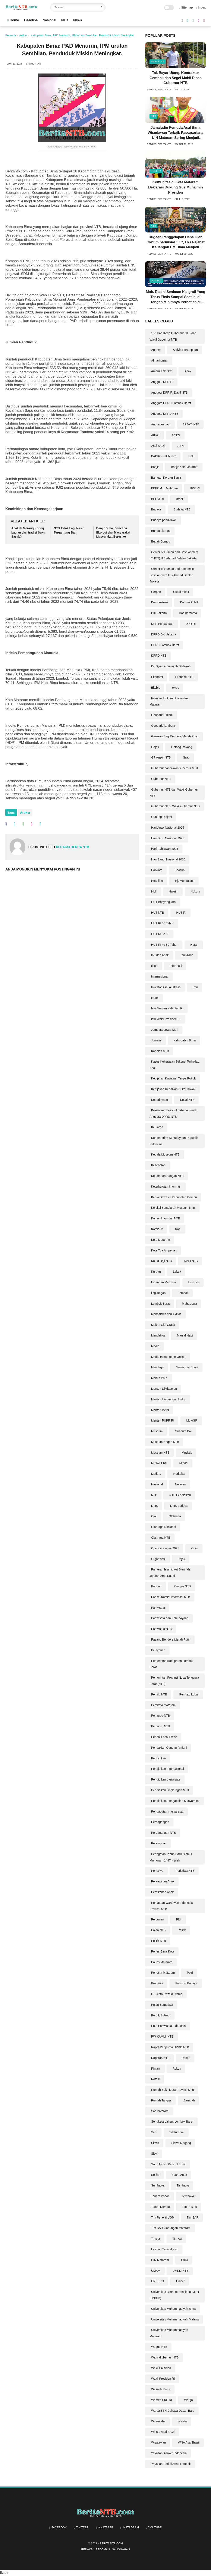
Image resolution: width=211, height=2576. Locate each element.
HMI (154, 891)
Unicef (180, 2281)
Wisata (182, 2421)
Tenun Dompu (160, 2206)
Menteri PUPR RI (162, 1420)
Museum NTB (160, 1452)
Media (155, 1346)
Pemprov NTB (160, 1715)
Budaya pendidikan (164, 520)
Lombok (156, 280)
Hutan (194, 944)
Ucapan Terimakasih (164, 2249)
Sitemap (186, 7)
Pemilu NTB (159, 1694)
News (77, 20)
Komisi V (157, 1229)
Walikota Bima (160, 2389)
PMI (179, 1919)
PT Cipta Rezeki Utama (166, 1994)
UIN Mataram (160, 2260)
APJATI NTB (191, 424)
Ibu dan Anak (160, 955)
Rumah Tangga (161, 2100)
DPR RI (191, 623)
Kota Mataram (160, 1239)
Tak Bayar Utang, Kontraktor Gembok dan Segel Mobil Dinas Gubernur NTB (175, 78)
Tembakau (189, 2196)
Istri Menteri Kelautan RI (167, 1008)
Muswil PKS (159, 1463)
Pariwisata (158, 1607)
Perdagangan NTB (163, 1832)
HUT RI (181, 912)
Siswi (154, 2153)
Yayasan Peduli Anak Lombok (171, 2464)
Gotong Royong (181, 747)
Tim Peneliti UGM (162, 2217)
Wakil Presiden (161, 2368)
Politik (156, 171)
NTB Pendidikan (180, 1495)
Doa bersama (188, 613)
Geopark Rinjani (162, 715)
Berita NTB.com (111, 2543)
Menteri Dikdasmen (164, 1388)
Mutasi (183, 1463)
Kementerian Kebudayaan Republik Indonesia (173, 1141)
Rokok (177, 2068)
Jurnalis (156, 1040)
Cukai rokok (181, 592)
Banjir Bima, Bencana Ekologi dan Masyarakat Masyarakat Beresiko (113, 532)
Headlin (179, 870)
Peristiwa (157, 1870)
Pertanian (157, 1919)
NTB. (154, 1505)
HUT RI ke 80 (160, 934)
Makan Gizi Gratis (163, 1324)
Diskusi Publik (189, 602)
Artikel (155, 435)
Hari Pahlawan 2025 (164, 848)
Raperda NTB (160, 2058)
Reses (186, 2058)
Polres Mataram (161, 1962)
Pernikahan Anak (162, 1892)
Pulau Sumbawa (162, 2004)
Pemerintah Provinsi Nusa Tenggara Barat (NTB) (174, 1681)
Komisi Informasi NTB (165, 1218)
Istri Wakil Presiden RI (165, 1019)
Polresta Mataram (163, 1972)
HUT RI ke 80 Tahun (164, 944)
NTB (64, 20)
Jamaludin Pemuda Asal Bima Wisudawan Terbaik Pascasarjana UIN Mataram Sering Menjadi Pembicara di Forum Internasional (175, 132)
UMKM (155, 2270)
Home (13, 20)
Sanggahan (121, 2549)
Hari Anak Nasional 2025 (167, 827)
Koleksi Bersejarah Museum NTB (173, 1207)
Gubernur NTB (161, 779)
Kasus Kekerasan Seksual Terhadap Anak (174, 1065)
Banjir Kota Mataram (184, 467)
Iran (195, 987)
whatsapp (105, 2527)
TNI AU (177, 2238)
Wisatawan (158, 2442)
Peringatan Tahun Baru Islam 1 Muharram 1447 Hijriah (170, 1857)
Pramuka (157, 1983)
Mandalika (158, 1335)
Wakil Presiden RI (163, 2378)
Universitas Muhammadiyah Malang (175, 2319)
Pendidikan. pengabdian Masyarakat (175, 1801)
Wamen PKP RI (161, 2400)
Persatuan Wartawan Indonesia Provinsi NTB (171, 1906)
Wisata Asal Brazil (163, 2431)
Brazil (179, 499)
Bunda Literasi (160, 530)
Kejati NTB (187, 1099)
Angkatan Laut (160, 424)
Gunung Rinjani (161, 817)
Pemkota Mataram (163, 1705)
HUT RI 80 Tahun (162, 923)
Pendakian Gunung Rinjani (169, 1747)
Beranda (10, 35)
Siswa (155, 2143)
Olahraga (175, 1516)
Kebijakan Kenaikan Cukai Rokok (173, 1089)
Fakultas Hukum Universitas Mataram (168, 701)
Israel (154, 998)
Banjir (155, 467)
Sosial (155, 2174)
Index (201, 7)
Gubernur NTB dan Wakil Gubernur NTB (173, 793)
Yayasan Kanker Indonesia (169, 2453)
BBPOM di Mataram (164, 488)
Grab (186, 757)
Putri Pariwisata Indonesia (168, 2026)
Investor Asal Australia (166, 987)
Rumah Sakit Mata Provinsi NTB (172, 2089)
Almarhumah (159, 360)
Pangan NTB (182, 1586)
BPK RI (195, 488)
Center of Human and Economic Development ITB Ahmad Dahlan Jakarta (171, 575)
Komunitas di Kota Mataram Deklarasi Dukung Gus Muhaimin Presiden (175, 187)
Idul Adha (187, 955)
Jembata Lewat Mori (164, 1029)
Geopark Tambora (163, 725)
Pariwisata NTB (161, 1629)
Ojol (154, 1516)
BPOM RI (157, 499)
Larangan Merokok (163, 1282)
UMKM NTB (181, 2270)
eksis (175, 687)
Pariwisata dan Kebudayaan (169, 1618)
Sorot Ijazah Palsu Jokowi (168, 2164)
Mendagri (157, 1367)
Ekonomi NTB (184, 677)
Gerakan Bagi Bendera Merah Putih (175, 736)
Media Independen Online (168, 1357)
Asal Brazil (158, 445)
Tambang (183, 2185)
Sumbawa (157, 2185)
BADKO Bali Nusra (163, 456)
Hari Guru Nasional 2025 (167, 838)
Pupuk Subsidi (160, 2015)
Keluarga (157, 1127)
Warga (188, 2400)
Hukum (195, 891)
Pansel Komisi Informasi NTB (170, 1597)
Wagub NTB (159, 2346)
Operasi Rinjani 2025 (165, 1548)
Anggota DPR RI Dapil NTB (169, 392)
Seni (154, 2132)
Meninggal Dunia (187, 1367)
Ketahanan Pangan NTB (167, 1176)
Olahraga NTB (160, 1537)
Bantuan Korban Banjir (166, 477)
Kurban (156, 1271)
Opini (194, 1548)
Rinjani (155, 2068)
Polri (190, 1972)
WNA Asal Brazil (188, 2442)
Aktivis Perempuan (185, 349)
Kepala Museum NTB (165, 1154)
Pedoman (103, 2549)
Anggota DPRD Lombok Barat (171, 403)
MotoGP (191, 1420)
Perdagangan (160, 1822)
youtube (155, 2527)
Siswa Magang (181, 2143)
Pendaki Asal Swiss (164, 1737)
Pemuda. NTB (160, 1726)
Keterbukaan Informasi (166, 1186)
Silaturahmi (176, 2132)
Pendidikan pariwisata (165, 1779)
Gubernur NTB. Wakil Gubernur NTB (175, 806)
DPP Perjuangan (162, 623)
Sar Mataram (160, 2111)
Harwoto (156, 870)
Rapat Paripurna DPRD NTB (170, 2047)
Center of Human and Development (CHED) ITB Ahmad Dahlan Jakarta (173, 555)
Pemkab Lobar (189, 1694)
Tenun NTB (189, 2206)
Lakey (177, 1271)
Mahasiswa (189, 1303)
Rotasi (155, 2079)
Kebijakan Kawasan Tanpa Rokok (173, 1078)
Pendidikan (158, 1758)
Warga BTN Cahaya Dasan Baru (173, 2410)
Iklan (154, 965)
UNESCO (157, 2281)
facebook (59, 2527)
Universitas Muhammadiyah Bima (173, 2308)
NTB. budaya (179, 1505)
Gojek (155, 747)
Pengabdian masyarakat (167, 1811)
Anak (188, 371)
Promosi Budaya (186, 1983)
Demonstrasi (159, 602)
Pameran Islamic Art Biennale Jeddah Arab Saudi (169, 1573)
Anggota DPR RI (162, 382)
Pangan (156, 1586)
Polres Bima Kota (162, 1951)
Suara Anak (179, 2174)
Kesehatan (158, 1165)
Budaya (156, 509)
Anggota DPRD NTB (165, 413)
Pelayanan (158, 1650)
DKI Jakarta (159, 613)
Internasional (159, 976)
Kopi (178, 1229)
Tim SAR (192, 2217)
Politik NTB (158, 1940)
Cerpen (156, 592)
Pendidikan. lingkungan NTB (170, 1790)
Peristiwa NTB (185, 1870)
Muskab (187, 1452)
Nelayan (180, 1484)
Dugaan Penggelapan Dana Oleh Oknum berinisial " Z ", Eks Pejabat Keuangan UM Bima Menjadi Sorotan (176, 242)
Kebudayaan (159, 1099)
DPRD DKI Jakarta (163, 634)
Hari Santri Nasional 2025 (168, 859)
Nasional (49, 20)
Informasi (176, 965)
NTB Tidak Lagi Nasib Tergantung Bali (69, 530)
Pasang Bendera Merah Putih (170, 1639)
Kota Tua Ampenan (164, 1250)
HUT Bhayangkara (163, 902)
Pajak (181, 1559)
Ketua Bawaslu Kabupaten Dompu (174, 1197)
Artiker (23, 35)
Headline (31, 20)
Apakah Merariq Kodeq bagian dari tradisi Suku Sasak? (28, 532)
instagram (131, 2527)
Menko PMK (159, 1378)
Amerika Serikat (161, 371)
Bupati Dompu (160, 541)
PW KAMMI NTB (162, 2036)
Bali (190, 456)
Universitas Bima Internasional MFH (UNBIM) (174, 2295)
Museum (157, 1431)
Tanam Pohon (160, 2196)
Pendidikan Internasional (167, 1768)
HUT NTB (157, 912)
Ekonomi (157, 677)
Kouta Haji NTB (161, 1261)
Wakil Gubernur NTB (165, 2357)
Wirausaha (158, 2421)
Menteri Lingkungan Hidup (168, 1399)
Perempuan (159, 1843)
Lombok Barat (160, 1303)
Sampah (189, 2100)
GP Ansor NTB (161, 757)
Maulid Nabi (185, 1335)
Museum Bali (183, 1431)
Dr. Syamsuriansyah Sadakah (170, 666)
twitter (82, 2527)
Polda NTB (158, 1930)
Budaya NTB (181, 509)
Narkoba (179, 1473)
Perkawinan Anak (162, 1881)
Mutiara (156, 1473)
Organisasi (158, 1559)
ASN (180, 445)
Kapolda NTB (160, 1051)
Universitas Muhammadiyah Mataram (168, 2333)
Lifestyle (193, 1282)
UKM (184, 2260)
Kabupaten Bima (185, 1040)
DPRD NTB (159, 655)
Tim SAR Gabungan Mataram (170, 2228)
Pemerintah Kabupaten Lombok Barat (171, 1664)
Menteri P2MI (160, 1410)
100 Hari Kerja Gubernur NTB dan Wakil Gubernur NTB (172, 336)
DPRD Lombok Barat (165, 645)
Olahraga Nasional (163, 1527)
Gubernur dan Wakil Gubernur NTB (174, 768)
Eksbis (155, 687)
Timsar (155, 2238)
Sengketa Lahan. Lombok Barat (172, 2121)
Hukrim (173, 891)
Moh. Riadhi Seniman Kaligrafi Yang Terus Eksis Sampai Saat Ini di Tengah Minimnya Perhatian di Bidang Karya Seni (175, 297)
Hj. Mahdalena (184, 880)
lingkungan (158, 1293)
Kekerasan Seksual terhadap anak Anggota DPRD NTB (173, 1113)
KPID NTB (191, 1261)
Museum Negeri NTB (165, 1442)
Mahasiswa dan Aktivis (166, 1314)
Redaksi (87, 2549)
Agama (156, 349)
